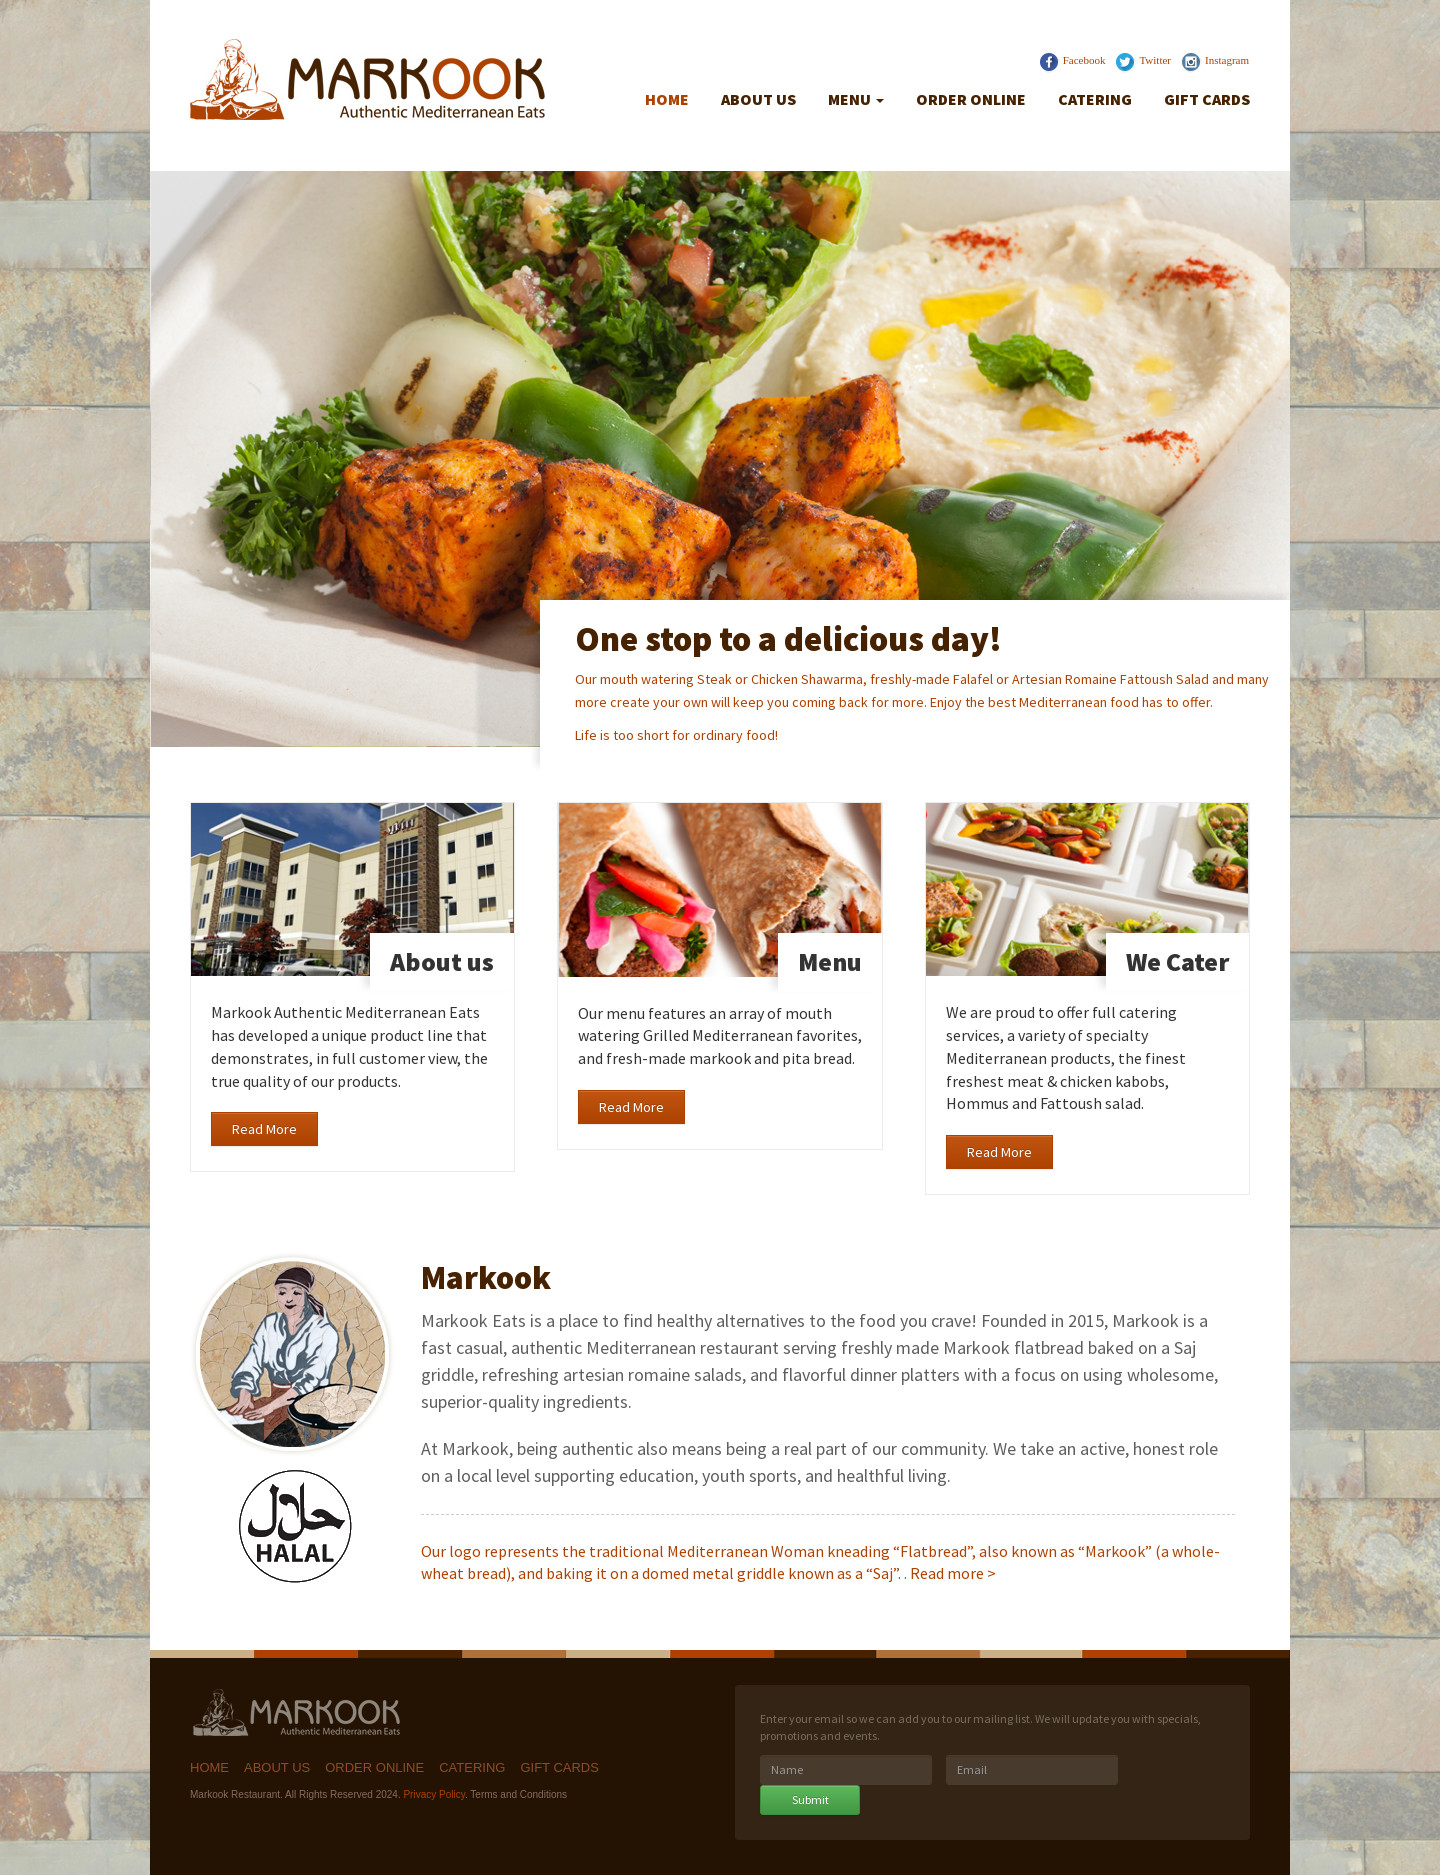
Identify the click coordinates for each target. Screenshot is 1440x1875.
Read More (264, 1129)
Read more (947, 1573)
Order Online (971, 99)
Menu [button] (856, 99)
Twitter (1155, 60)
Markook (300, 1715)
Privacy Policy (434, 1794)
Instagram (1227, 60)
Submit (810, 1799)
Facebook (1084, 60)
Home (667, 99)
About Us (758, 99)
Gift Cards (1207, 99)
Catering (1095, 99)
